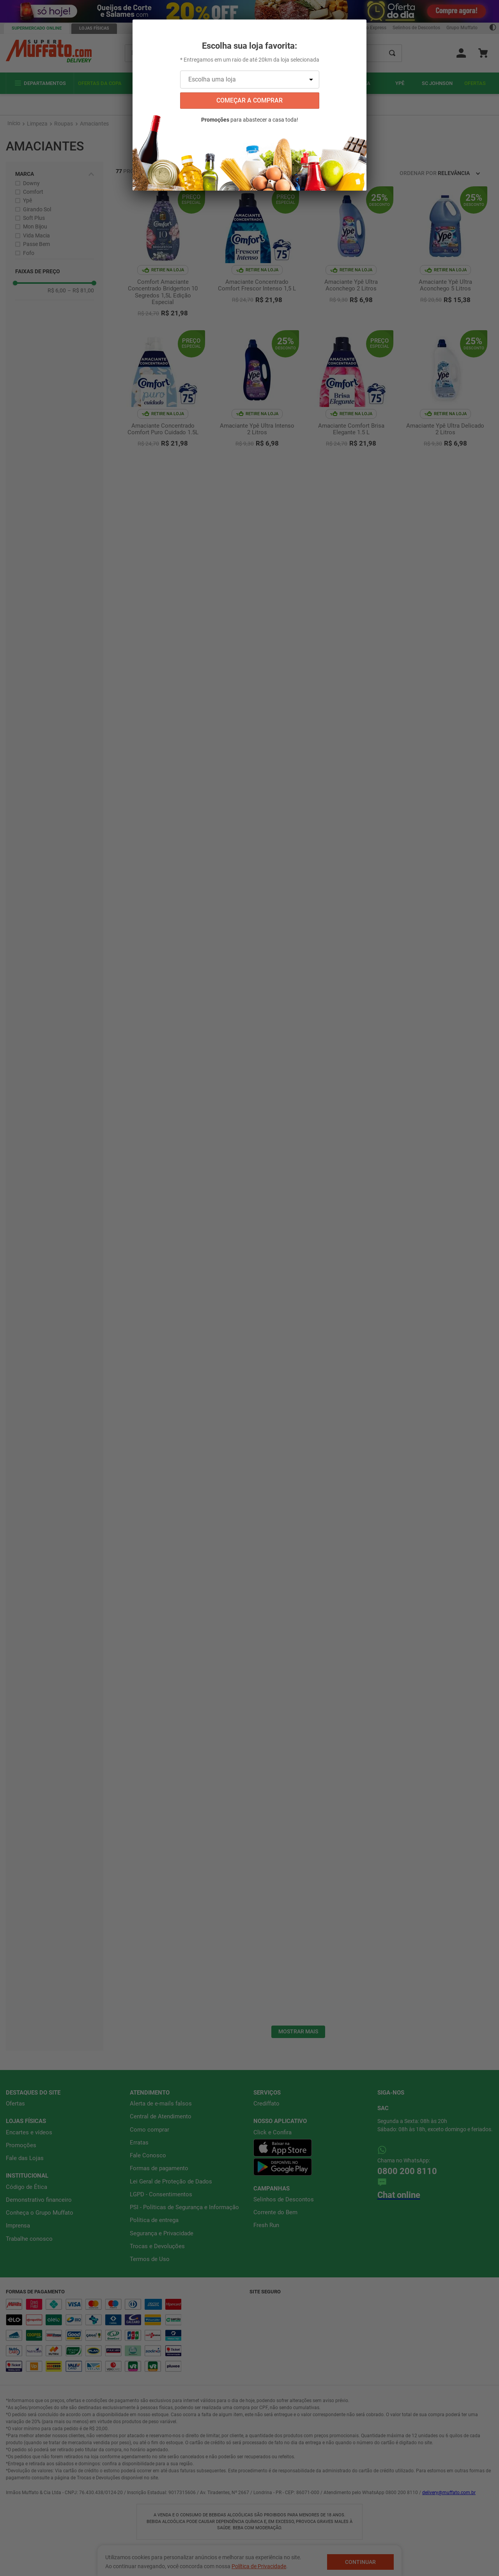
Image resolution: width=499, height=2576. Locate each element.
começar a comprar (249, 100)
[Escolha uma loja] (249, 79)
